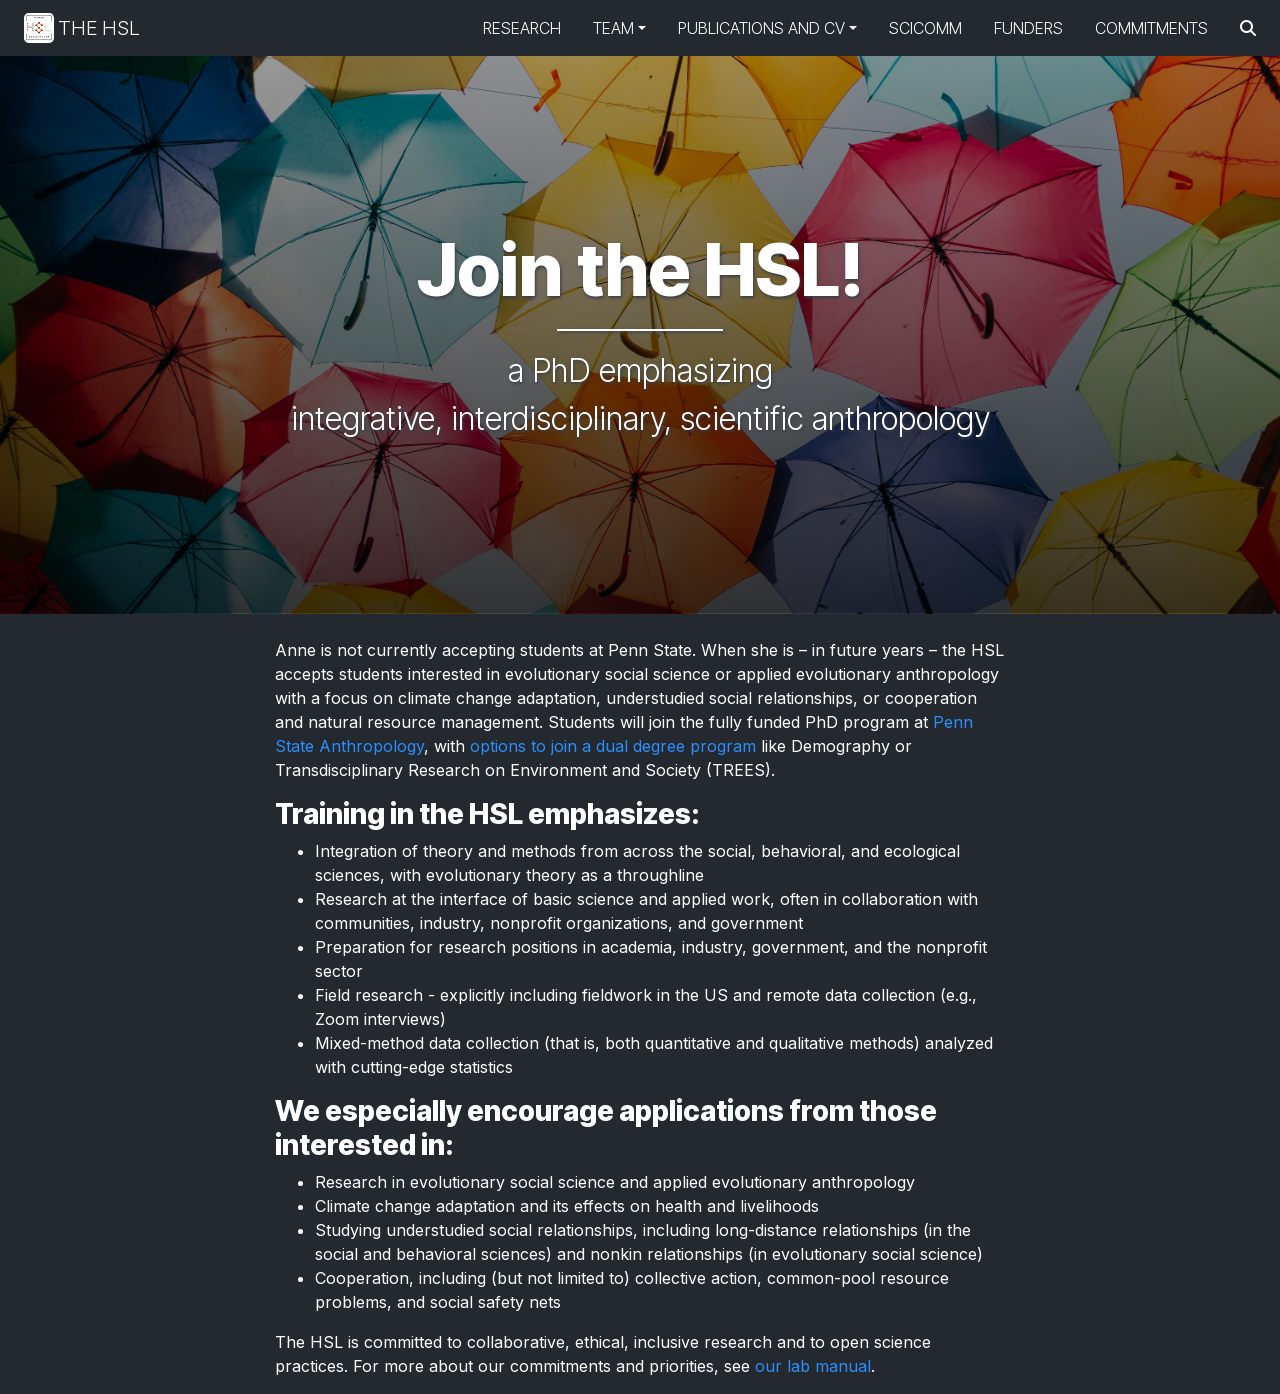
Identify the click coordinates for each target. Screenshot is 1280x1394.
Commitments (1151, 28)
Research (522, 28)
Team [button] (613, 28)
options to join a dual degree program (613, 746)
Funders (1028, 28)
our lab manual (813, 1366)
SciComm (925, 28)
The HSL (82, 28)
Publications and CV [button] (761, 28)
